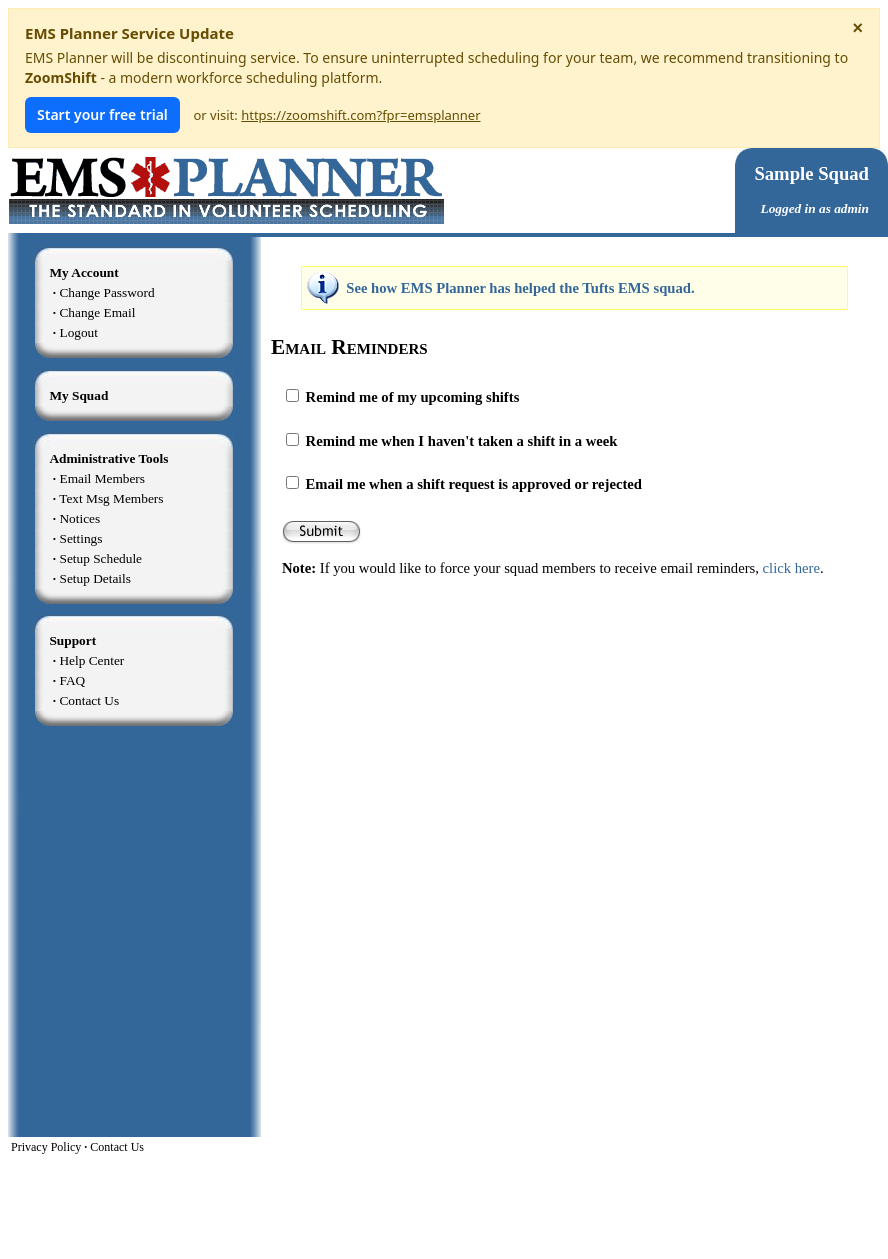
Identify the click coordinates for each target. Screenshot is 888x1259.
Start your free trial (102, 114)
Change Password (106, 292)
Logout (78, 332)
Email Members (102, 478)
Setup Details (94, 578)
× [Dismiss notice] (857, 28)
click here (791, 568)
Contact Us (89, 700)
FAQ (72, 680)
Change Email (97, 312)
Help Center (91, 660)
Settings (80, 538)
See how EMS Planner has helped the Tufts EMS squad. (520, 288)
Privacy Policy (46, 1147)
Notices (79, 518)
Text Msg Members (111, 498)
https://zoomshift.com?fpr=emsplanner (360, 115)
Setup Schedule (100, 558)
